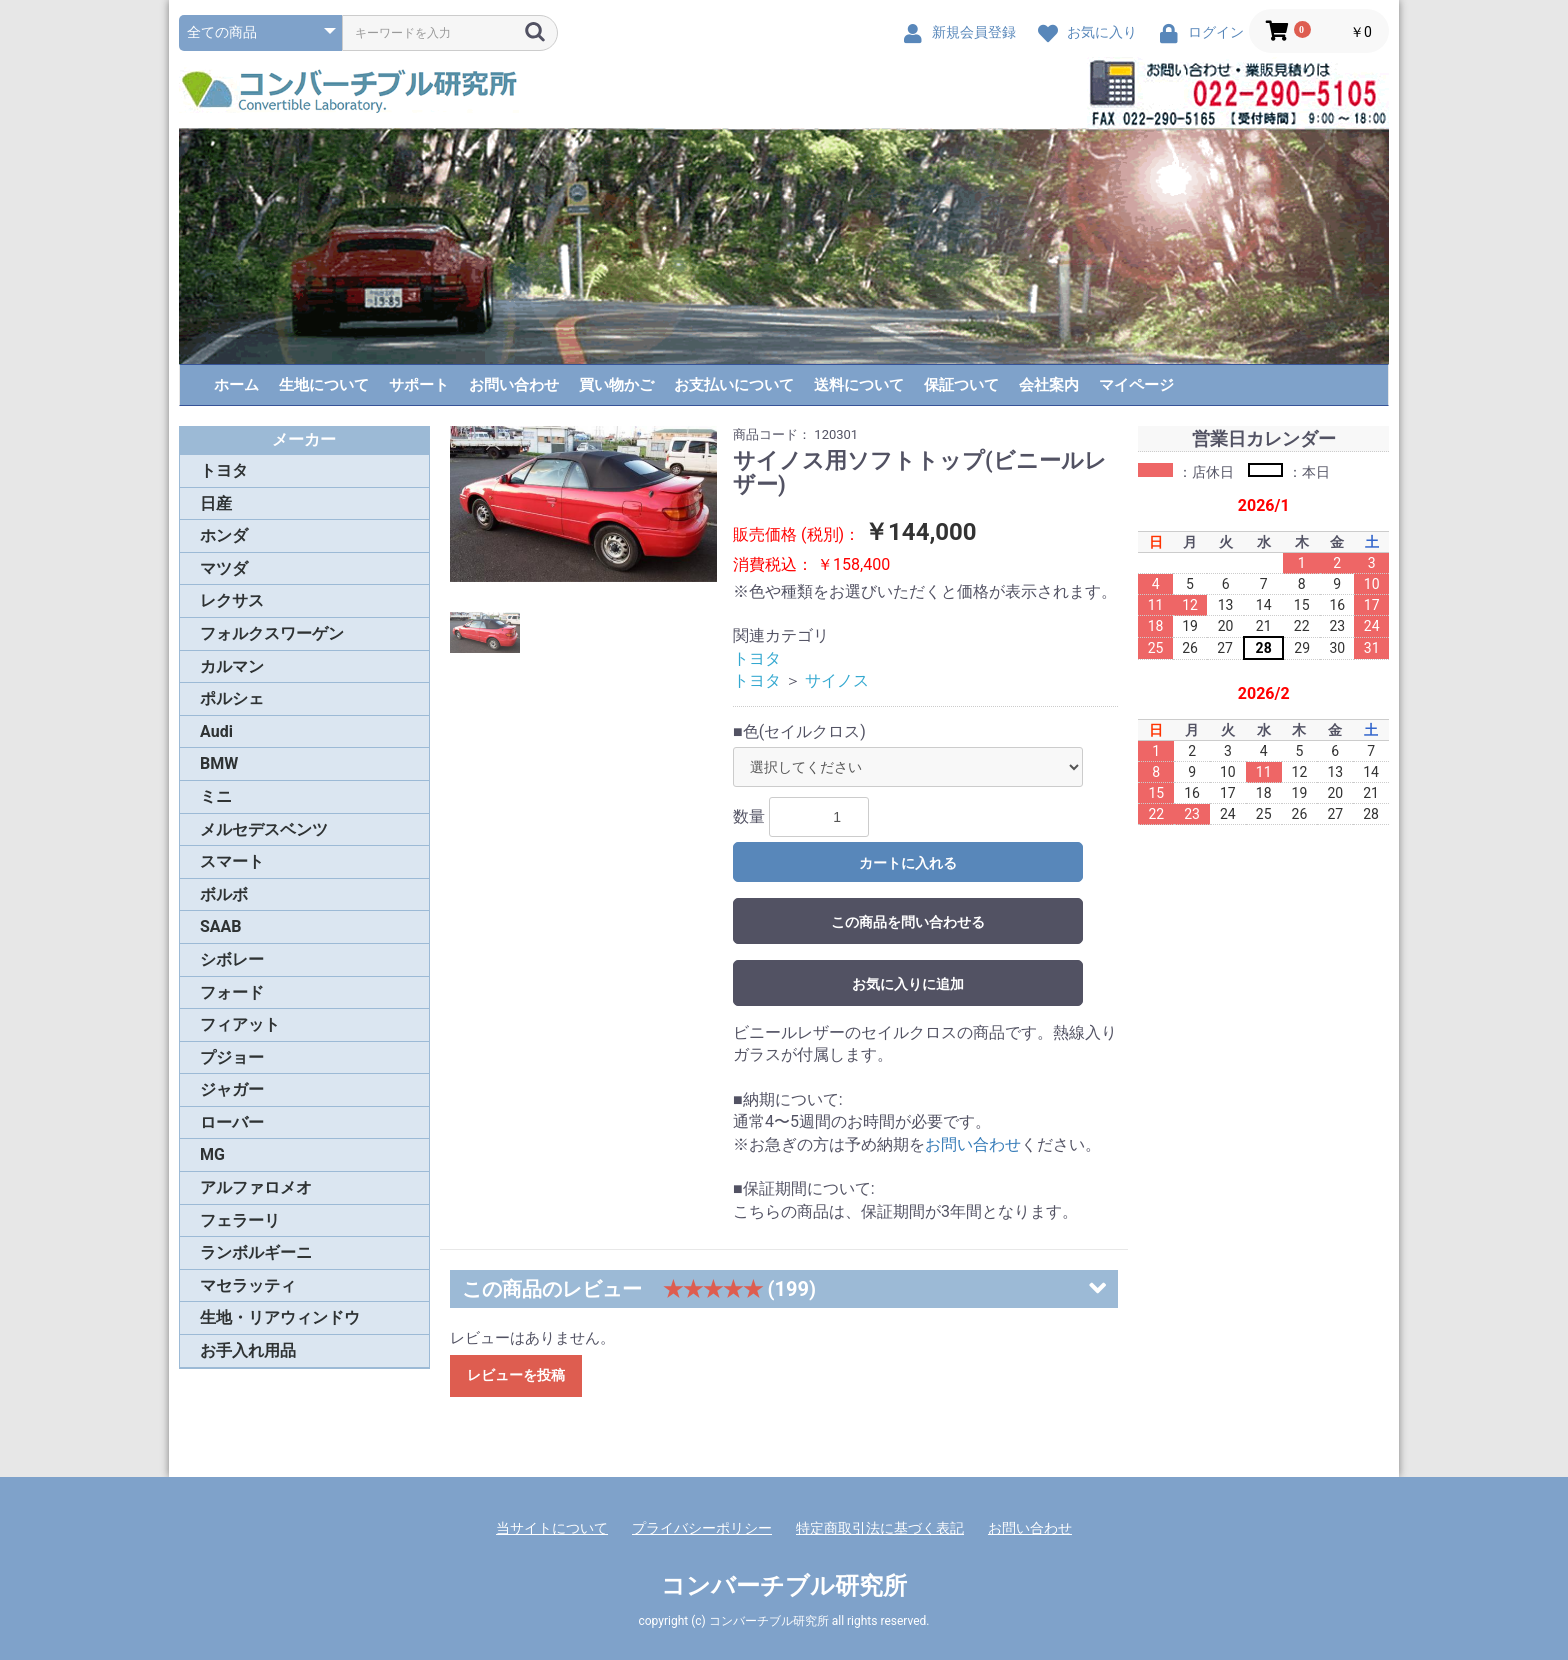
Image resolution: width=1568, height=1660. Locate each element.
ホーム (236, 385)
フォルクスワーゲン (272, 633)
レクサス (232, 600)
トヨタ (224, 470)
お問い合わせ (514, 385)
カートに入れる (908, 863)
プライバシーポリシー (702, 1528)
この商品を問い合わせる (908, 922)
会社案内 (1049, 385)
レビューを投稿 (516, 1375)
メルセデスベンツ (264, 829)
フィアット (240, 1024)
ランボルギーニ (256, 1252)
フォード (232, 992)
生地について (324, 385)
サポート (419, 385)
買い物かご (616, 385)
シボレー (232, 959)
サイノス (837, 680)
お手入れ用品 (248, 1350)
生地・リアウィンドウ (280, 1317)
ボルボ (224, 894)
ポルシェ (232, 698)
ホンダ (224, 535)
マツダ (224, 568)
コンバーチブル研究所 (784, 1586)
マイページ (1136, 385)
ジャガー (232, 1089)
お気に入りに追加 (908, 984)
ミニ (216, 796)
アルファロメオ (256, 1187)
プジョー (232, 1057)
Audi (216, 731)
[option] (584, 504)
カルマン (232, 666)
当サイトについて (552, 1528)
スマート (232, 861)
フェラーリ (240, 1220)
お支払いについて (734, 385)
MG (212, 1154)
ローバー (232, 1122)
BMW (219, 763)
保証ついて (961, 385)
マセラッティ (248, 1285)
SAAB (221, 926)
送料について (859, 385)
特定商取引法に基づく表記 (880, 1528)
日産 (216, 503)
